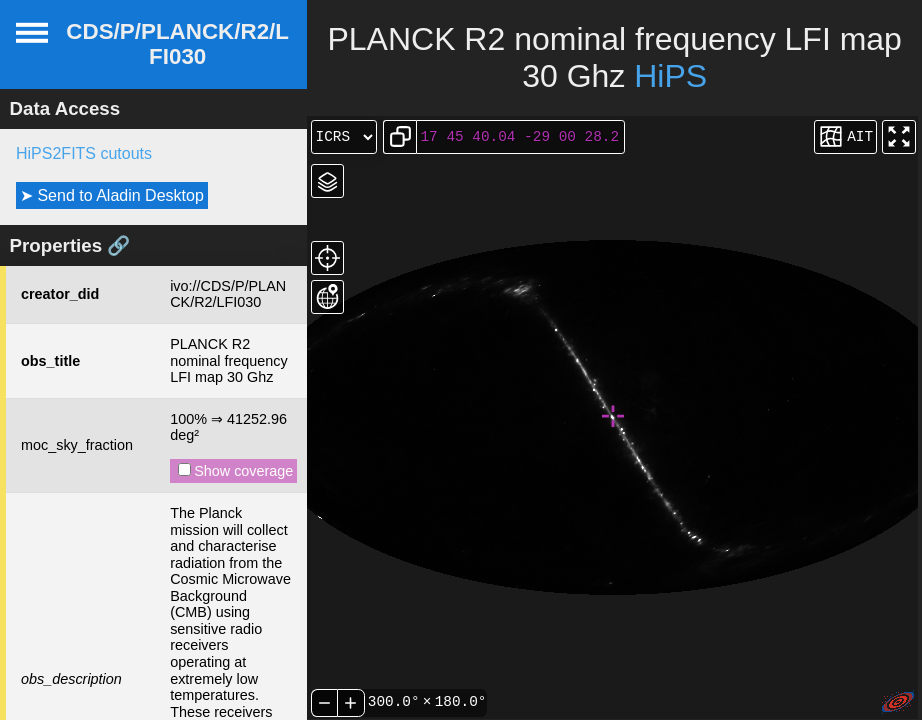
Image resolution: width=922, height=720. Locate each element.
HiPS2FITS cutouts (84, 153)
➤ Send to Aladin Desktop (112, 195)
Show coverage (235, 471)
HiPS (670, 76)
